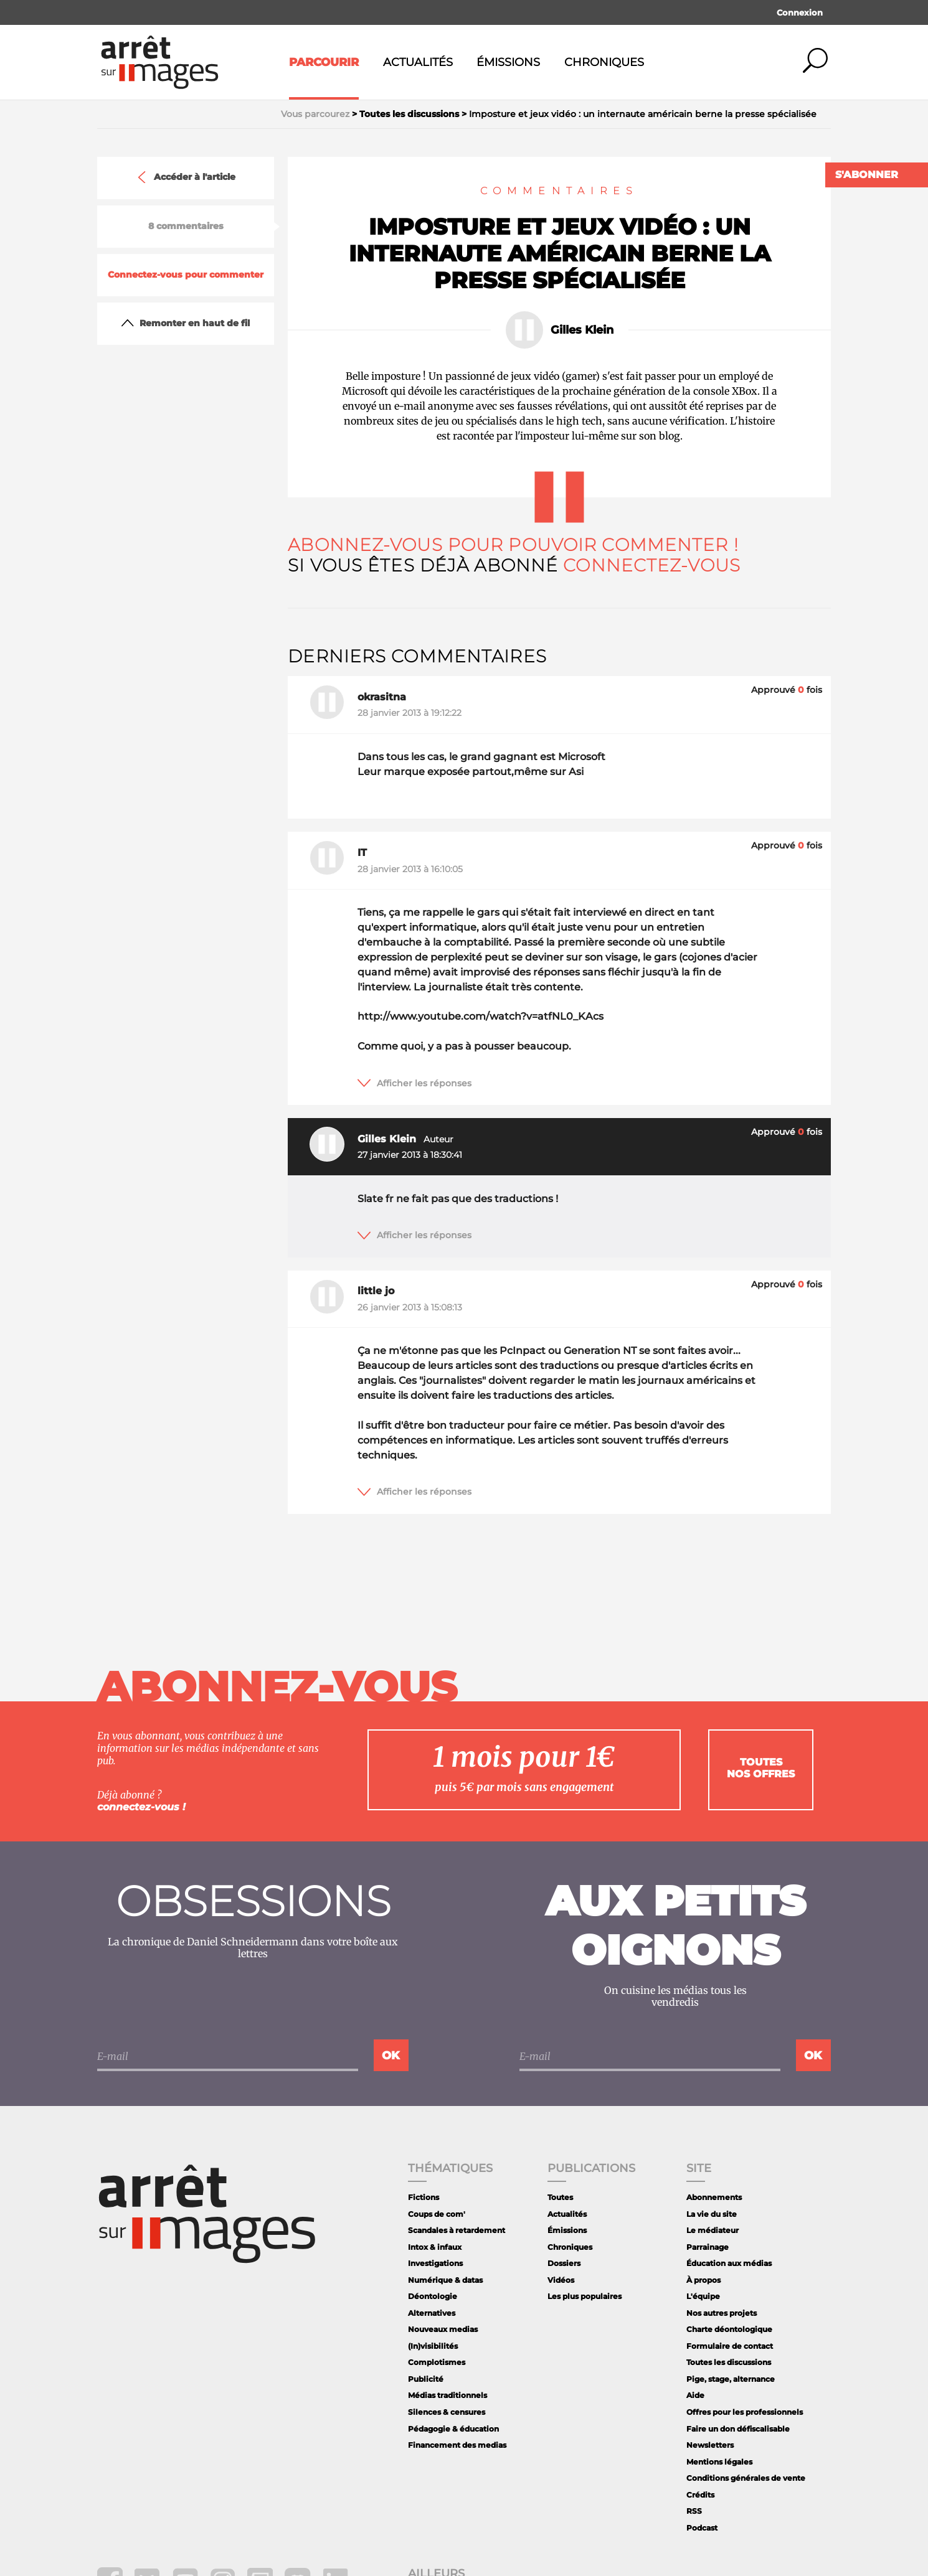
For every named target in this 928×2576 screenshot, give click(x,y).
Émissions (508, 62)
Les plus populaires (584, 2296)
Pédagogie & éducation (453, 2428)
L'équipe (703, 2296)
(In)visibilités (433, 2346)
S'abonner (866, 175)
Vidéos (560, 2280)
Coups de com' (436, 2214)
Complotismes (436, 2362)
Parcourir (324, 62)
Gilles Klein (582, 330)
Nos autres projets (721, 2313)
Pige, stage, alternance (730, 2379)
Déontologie (432, 2296)
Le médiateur (712, 2230)
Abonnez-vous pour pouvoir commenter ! (513, 544)
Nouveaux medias (443, 2329)
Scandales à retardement (456, 2230)
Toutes (560, 2197)
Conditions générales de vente (745, 2478)
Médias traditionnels (447, 2395)
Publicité (425, 2379)
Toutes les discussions (728, 2362)
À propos (703, 2280)
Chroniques (604, 62)
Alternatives (431, 2313)
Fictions (423, 2197)
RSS (694, 2511)
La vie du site (711, 2214)
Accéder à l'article (185, 177)
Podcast (701, 2527)
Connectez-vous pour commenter (185, 275)
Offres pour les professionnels (744, 2412)
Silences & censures (446, 2412)
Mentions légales (719, 2461)
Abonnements (714, 2197)
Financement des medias (457, 2445)
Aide (695, 2395)
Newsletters (710, 2445)
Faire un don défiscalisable (738, 2428)
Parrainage (707, 2247)
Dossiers (563, 2263)
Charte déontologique (729, 2329)
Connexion (800, 12)
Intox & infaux (435, 2247)
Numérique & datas (445, 2280)
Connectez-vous (652, 565)
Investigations (435, 2263)
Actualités (418, 62)
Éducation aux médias (729, 2263)
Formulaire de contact (729, 2346)
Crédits (700, 2494)
